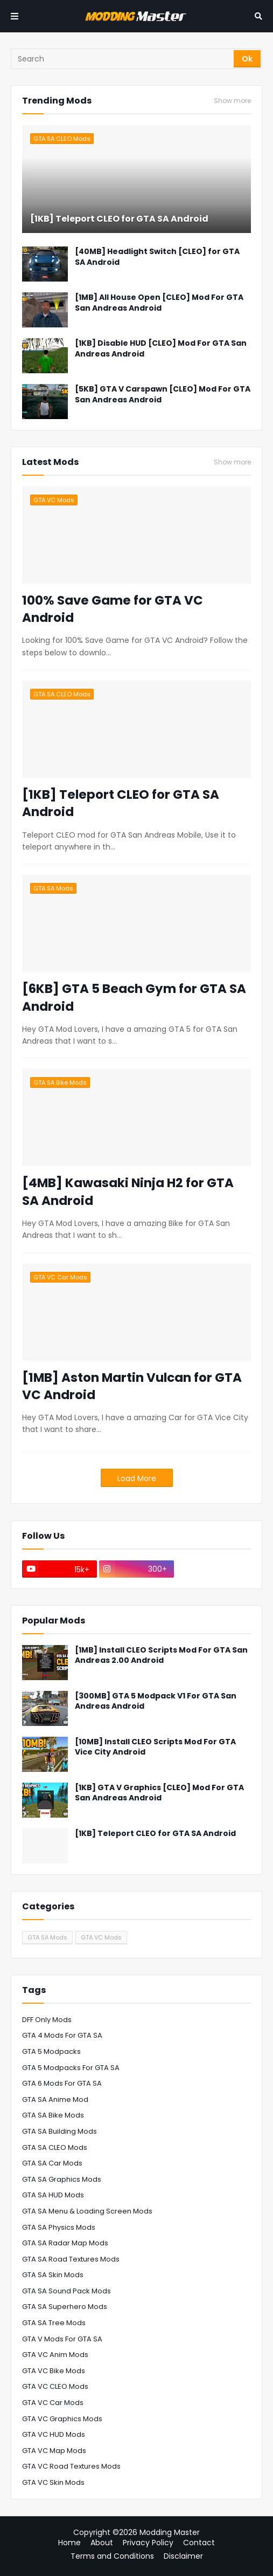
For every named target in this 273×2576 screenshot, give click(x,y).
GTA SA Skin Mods (52, 2275)
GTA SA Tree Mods (54, 2323)
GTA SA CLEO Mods (54, 2147)
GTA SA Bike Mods (53, 2115)
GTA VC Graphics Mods (62, 2419)
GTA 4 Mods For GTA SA (62, 2035)
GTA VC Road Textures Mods (71, 2466)
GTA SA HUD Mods (53, 2195)
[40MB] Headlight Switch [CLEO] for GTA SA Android (157, 257)
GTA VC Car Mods (52, 2402)
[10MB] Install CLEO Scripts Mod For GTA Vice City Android (155, 1747)
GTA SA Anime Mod (55, 2099)
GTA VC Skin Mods (53, 2482)
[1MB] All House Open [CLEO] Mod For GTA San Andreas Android (159, 302)
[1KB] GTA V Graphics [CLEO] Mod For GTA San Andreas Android (159, 1793)
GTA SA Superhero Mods (64, 2306)
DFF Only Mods (47, 2020)
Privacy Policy (148, 2543)
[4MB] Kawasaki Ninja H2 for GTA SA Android (128, 1191)
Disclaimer (183, 2556)
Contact (199, 2543)
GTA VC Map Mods (54, 2450)
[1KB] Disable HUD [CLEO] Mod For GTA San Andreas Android (161, 348)
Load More (136, 1478)
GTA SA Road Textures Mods (71, 2259)
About (101, 2543)
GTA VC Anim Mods (55, 2354)
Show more (232, 101)
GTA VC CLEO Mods (55, 2386)
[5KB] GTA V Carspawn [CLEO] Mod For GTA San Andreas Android (162, 394)
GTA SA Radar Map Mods (65, 2243)
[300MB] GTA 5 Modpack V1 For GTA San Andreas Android (155, 1701)
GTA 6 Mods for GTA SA (62, 2083)
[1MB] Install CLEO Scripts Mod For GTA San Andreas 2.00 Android (161, 1655)
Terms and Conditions (112, 2556)
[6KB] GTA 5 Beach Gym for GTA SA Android (134, 997)
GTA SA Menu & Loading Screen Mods (87, 2211)
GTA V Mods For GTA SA (62, 2339)
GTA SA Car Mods (52, 2163)
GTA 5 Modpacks (51, 2051)
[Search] (123, 58)
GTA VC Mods (101, 1937)
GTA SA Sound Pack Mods (66, 2291)
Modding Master (169, 2532)
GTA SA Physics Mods (58, 2227)
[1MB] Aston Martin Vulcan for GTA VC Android (132, 1386)
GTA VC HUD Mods (53, 2434)
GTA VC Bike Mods (53, 2371)
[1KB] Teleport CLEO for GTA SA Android (119, 219)
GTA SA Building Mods (59, 2131)
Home (69, 2543)
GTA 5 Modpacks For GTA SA (71, 2068)
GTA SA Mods (47, 1937)
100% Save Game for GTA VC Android (112, 609)
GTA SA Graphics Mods (61, 2179)
